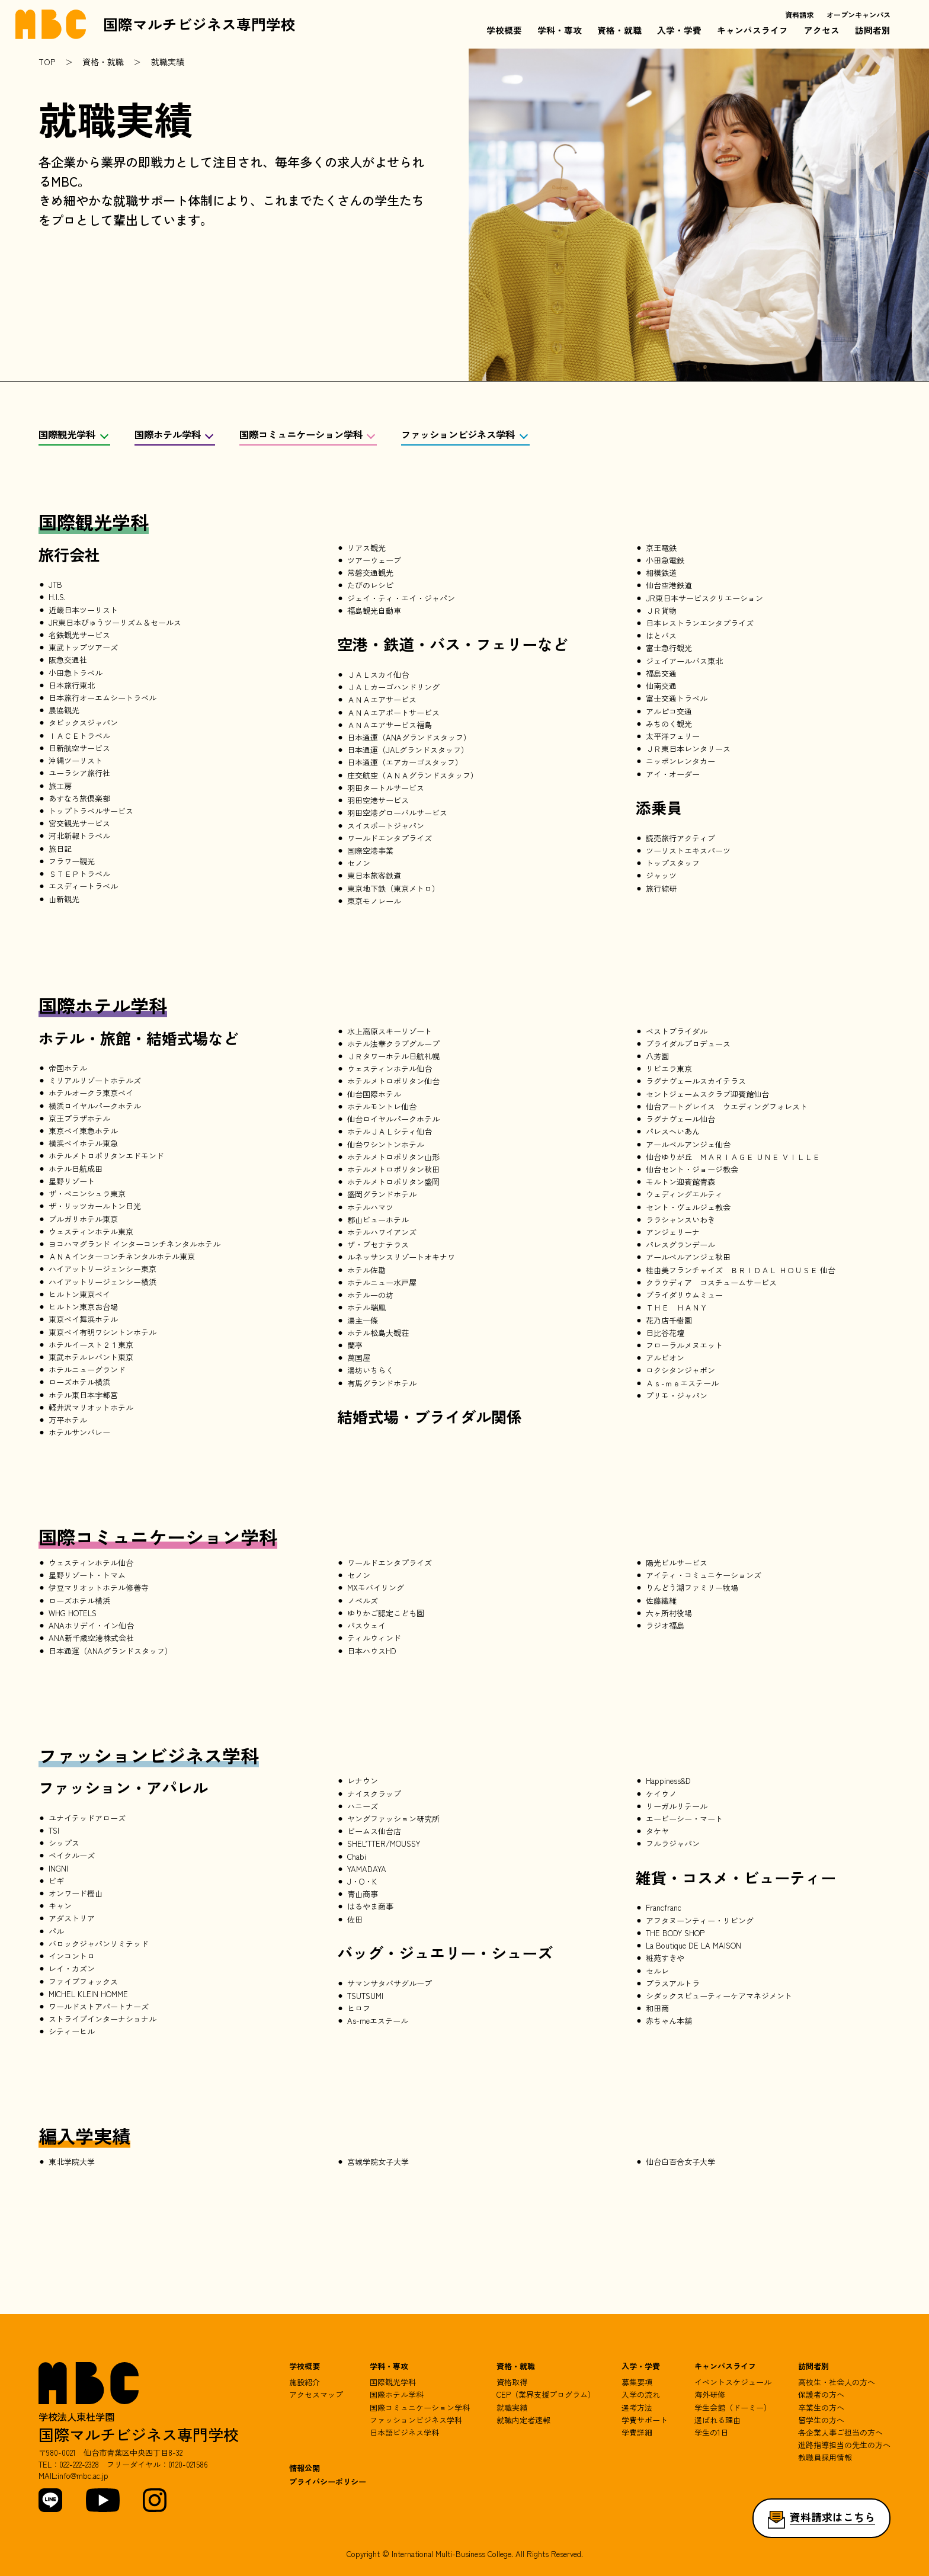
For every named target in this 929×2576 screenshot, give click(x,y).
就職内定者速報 (523, 2420)
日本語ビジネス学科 (404, 2432)
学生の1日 (711, 2432)
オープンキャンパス (858, 14)
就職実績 (511, 2407)
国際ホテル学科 (167, 435)
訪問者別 (872, 30)
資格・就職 (619, 30)
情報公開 (304, 2468)
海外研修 (709, 2394)
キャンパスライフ (752, 30)
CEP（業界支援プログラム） (545, 2394)
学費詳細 (637, 2432)
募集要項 (637, 2382)
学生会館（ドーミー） (732, 2407)
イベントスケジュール (732, 2382)
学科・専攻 (559, 30)
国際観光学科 (67, 435)
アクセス (822, 30)
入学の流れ (641, 2394)
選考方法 (637, 2407)
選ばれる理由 (717, 2420)
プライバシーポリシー (327, 2481)
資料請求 (799, 14)
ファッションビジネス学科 (458, 435)
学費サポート (645, 2420)
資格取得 (511, 2382)
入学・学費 (679, 30)
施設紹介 (304, 2382)
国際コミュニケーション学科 (301, 435)
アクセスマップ (316, 2394)
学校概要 (504, 30)
